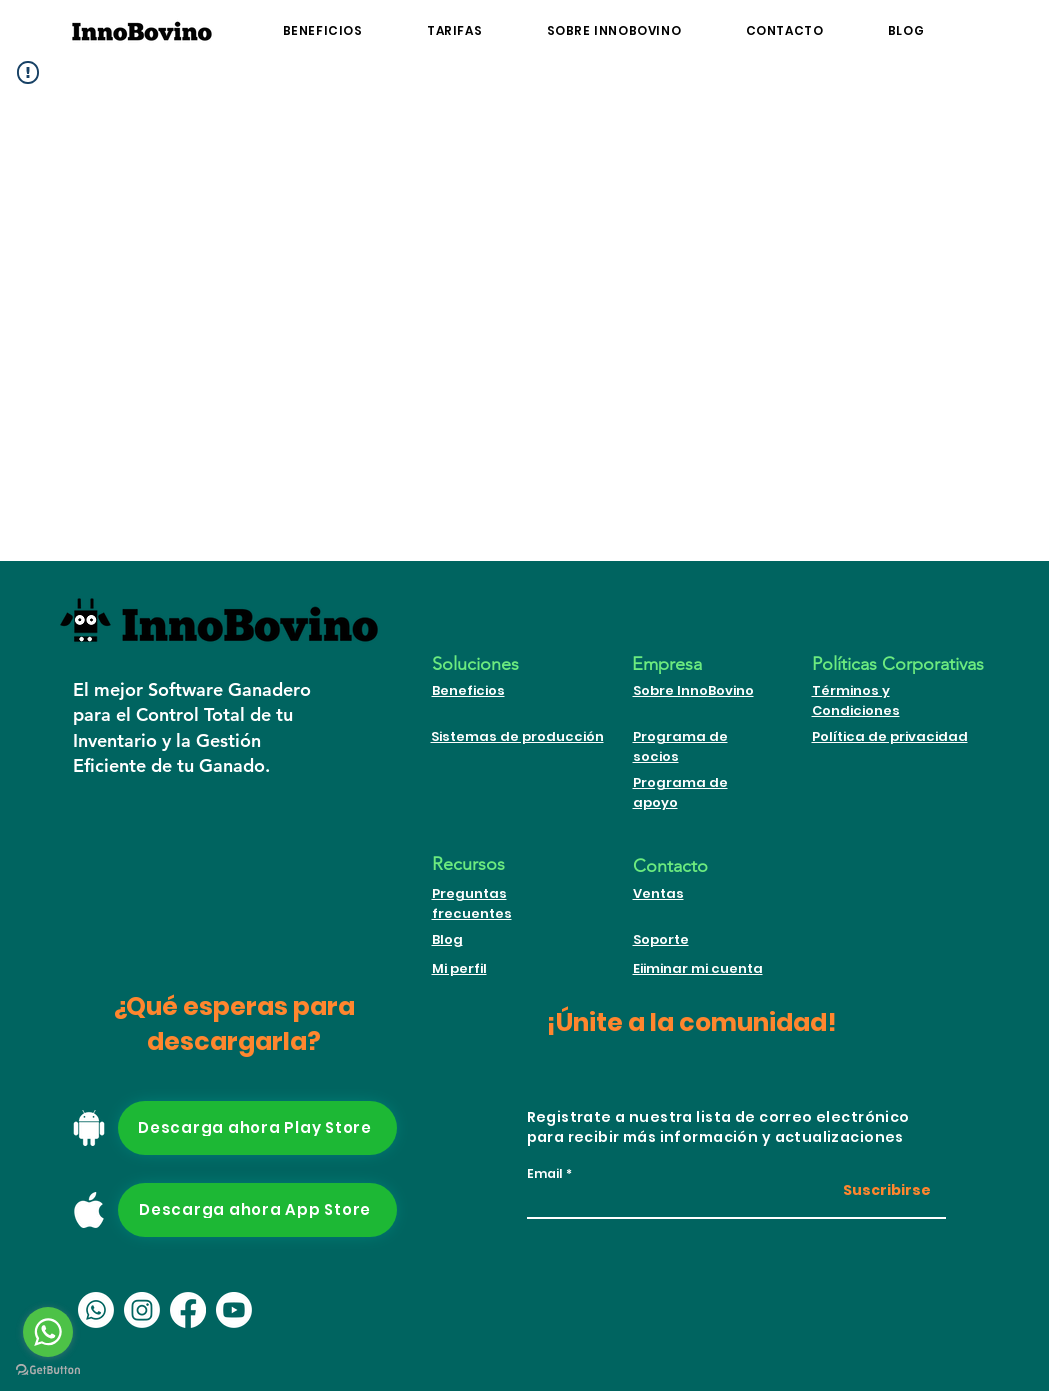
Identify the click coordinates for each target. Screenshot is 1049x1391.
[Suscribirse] (880, 1191)
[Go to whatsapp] (48, 1332)
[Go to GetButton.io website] (48, 1370)
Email (545, 1174)
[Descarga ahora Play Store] (257, 1128)
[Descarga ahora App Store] (257, 1210)
